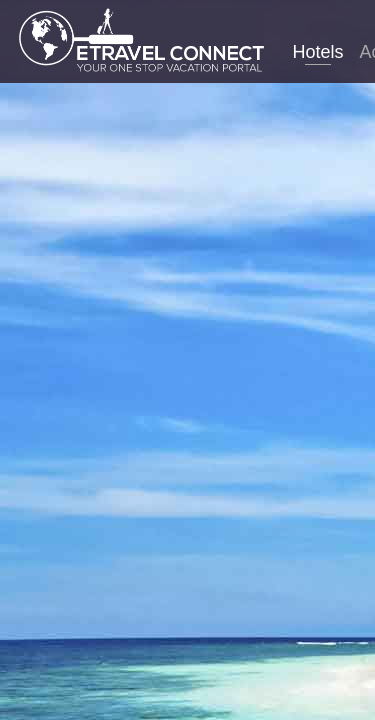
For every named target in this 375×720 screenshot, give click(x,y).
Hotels (317, 52)
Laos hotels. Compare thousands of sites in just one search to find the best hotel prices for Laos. (187, 394)
